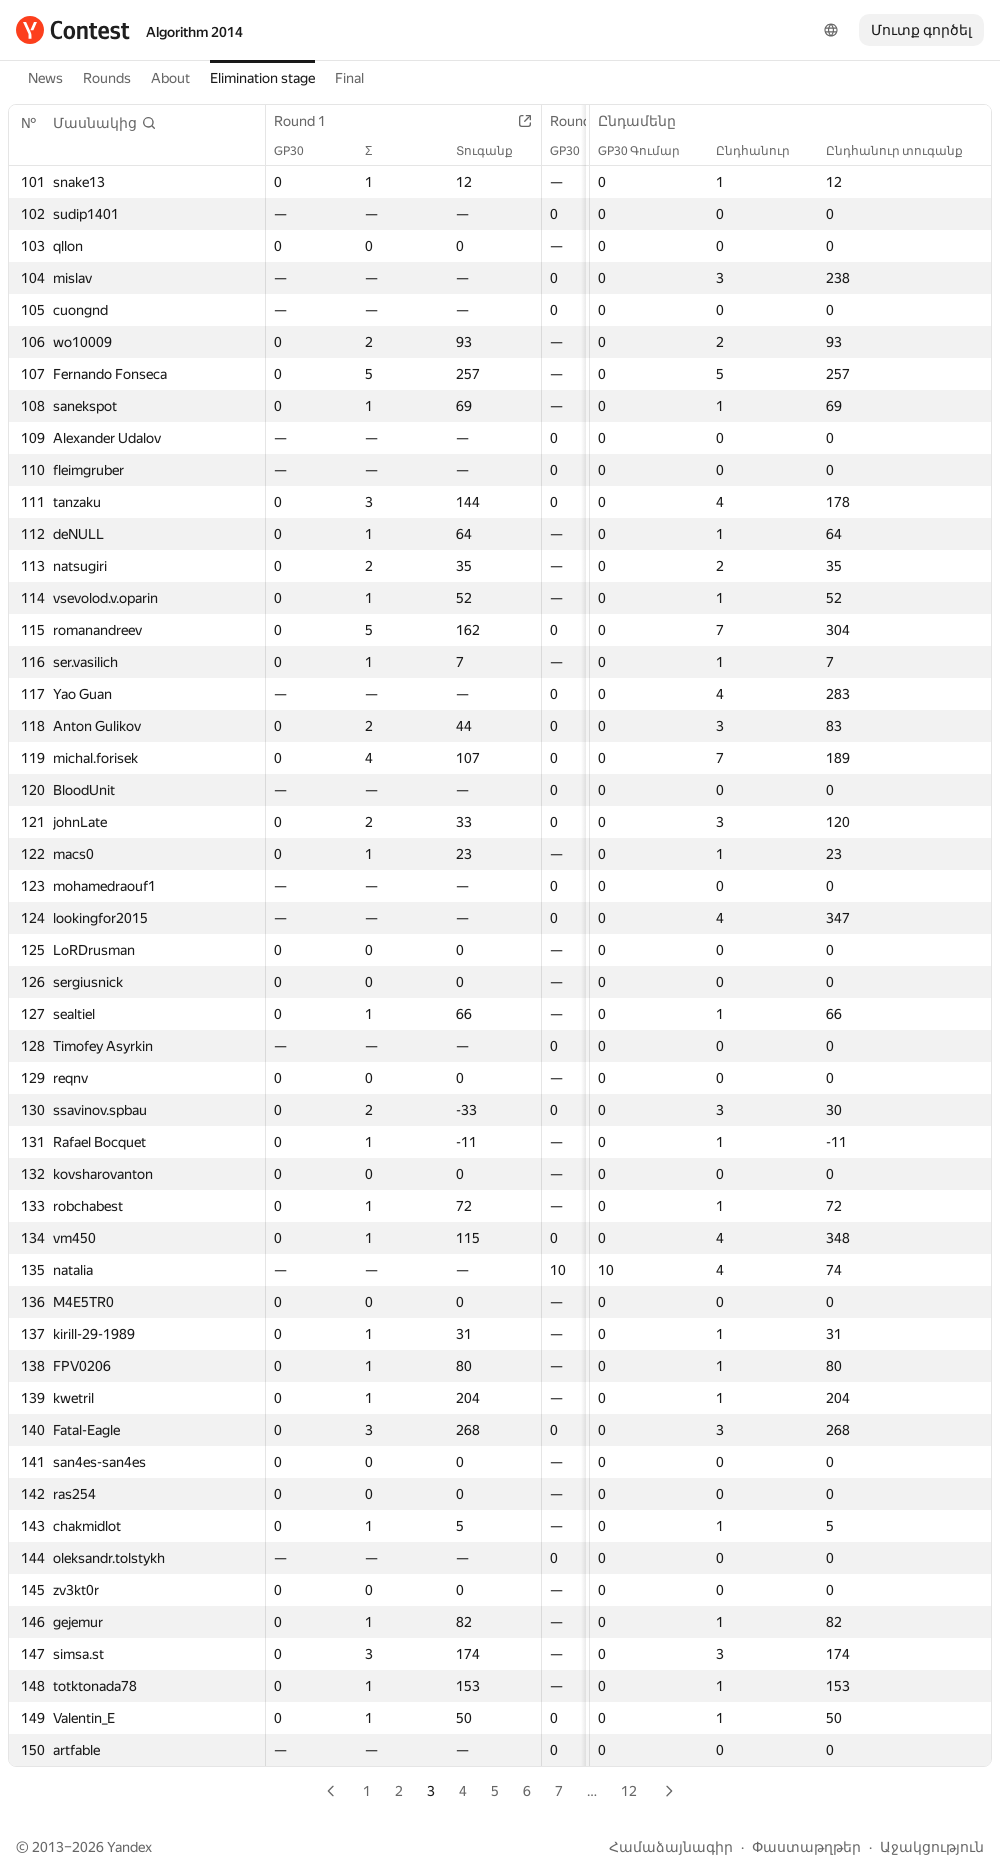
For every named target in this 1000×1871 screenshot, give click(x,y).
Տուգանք (494, 151)
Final (349, 78)
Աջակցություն (932, 1847)
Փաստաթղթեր (806, 1847)
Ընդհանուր (763, 151)
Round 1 (310, 121)
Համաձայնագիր (671, 1847)
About (170, 78)
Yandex (129, 1847)
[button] (105, 123)
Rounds (107, 78)
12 (629, 1791)
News (45, 78)
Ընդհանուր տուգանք (904, 151)
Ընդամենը (647, 121)
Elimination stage (262, 78)
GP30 (299, 151)
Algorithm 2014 (194, 32)
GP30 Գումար (649, 151)
